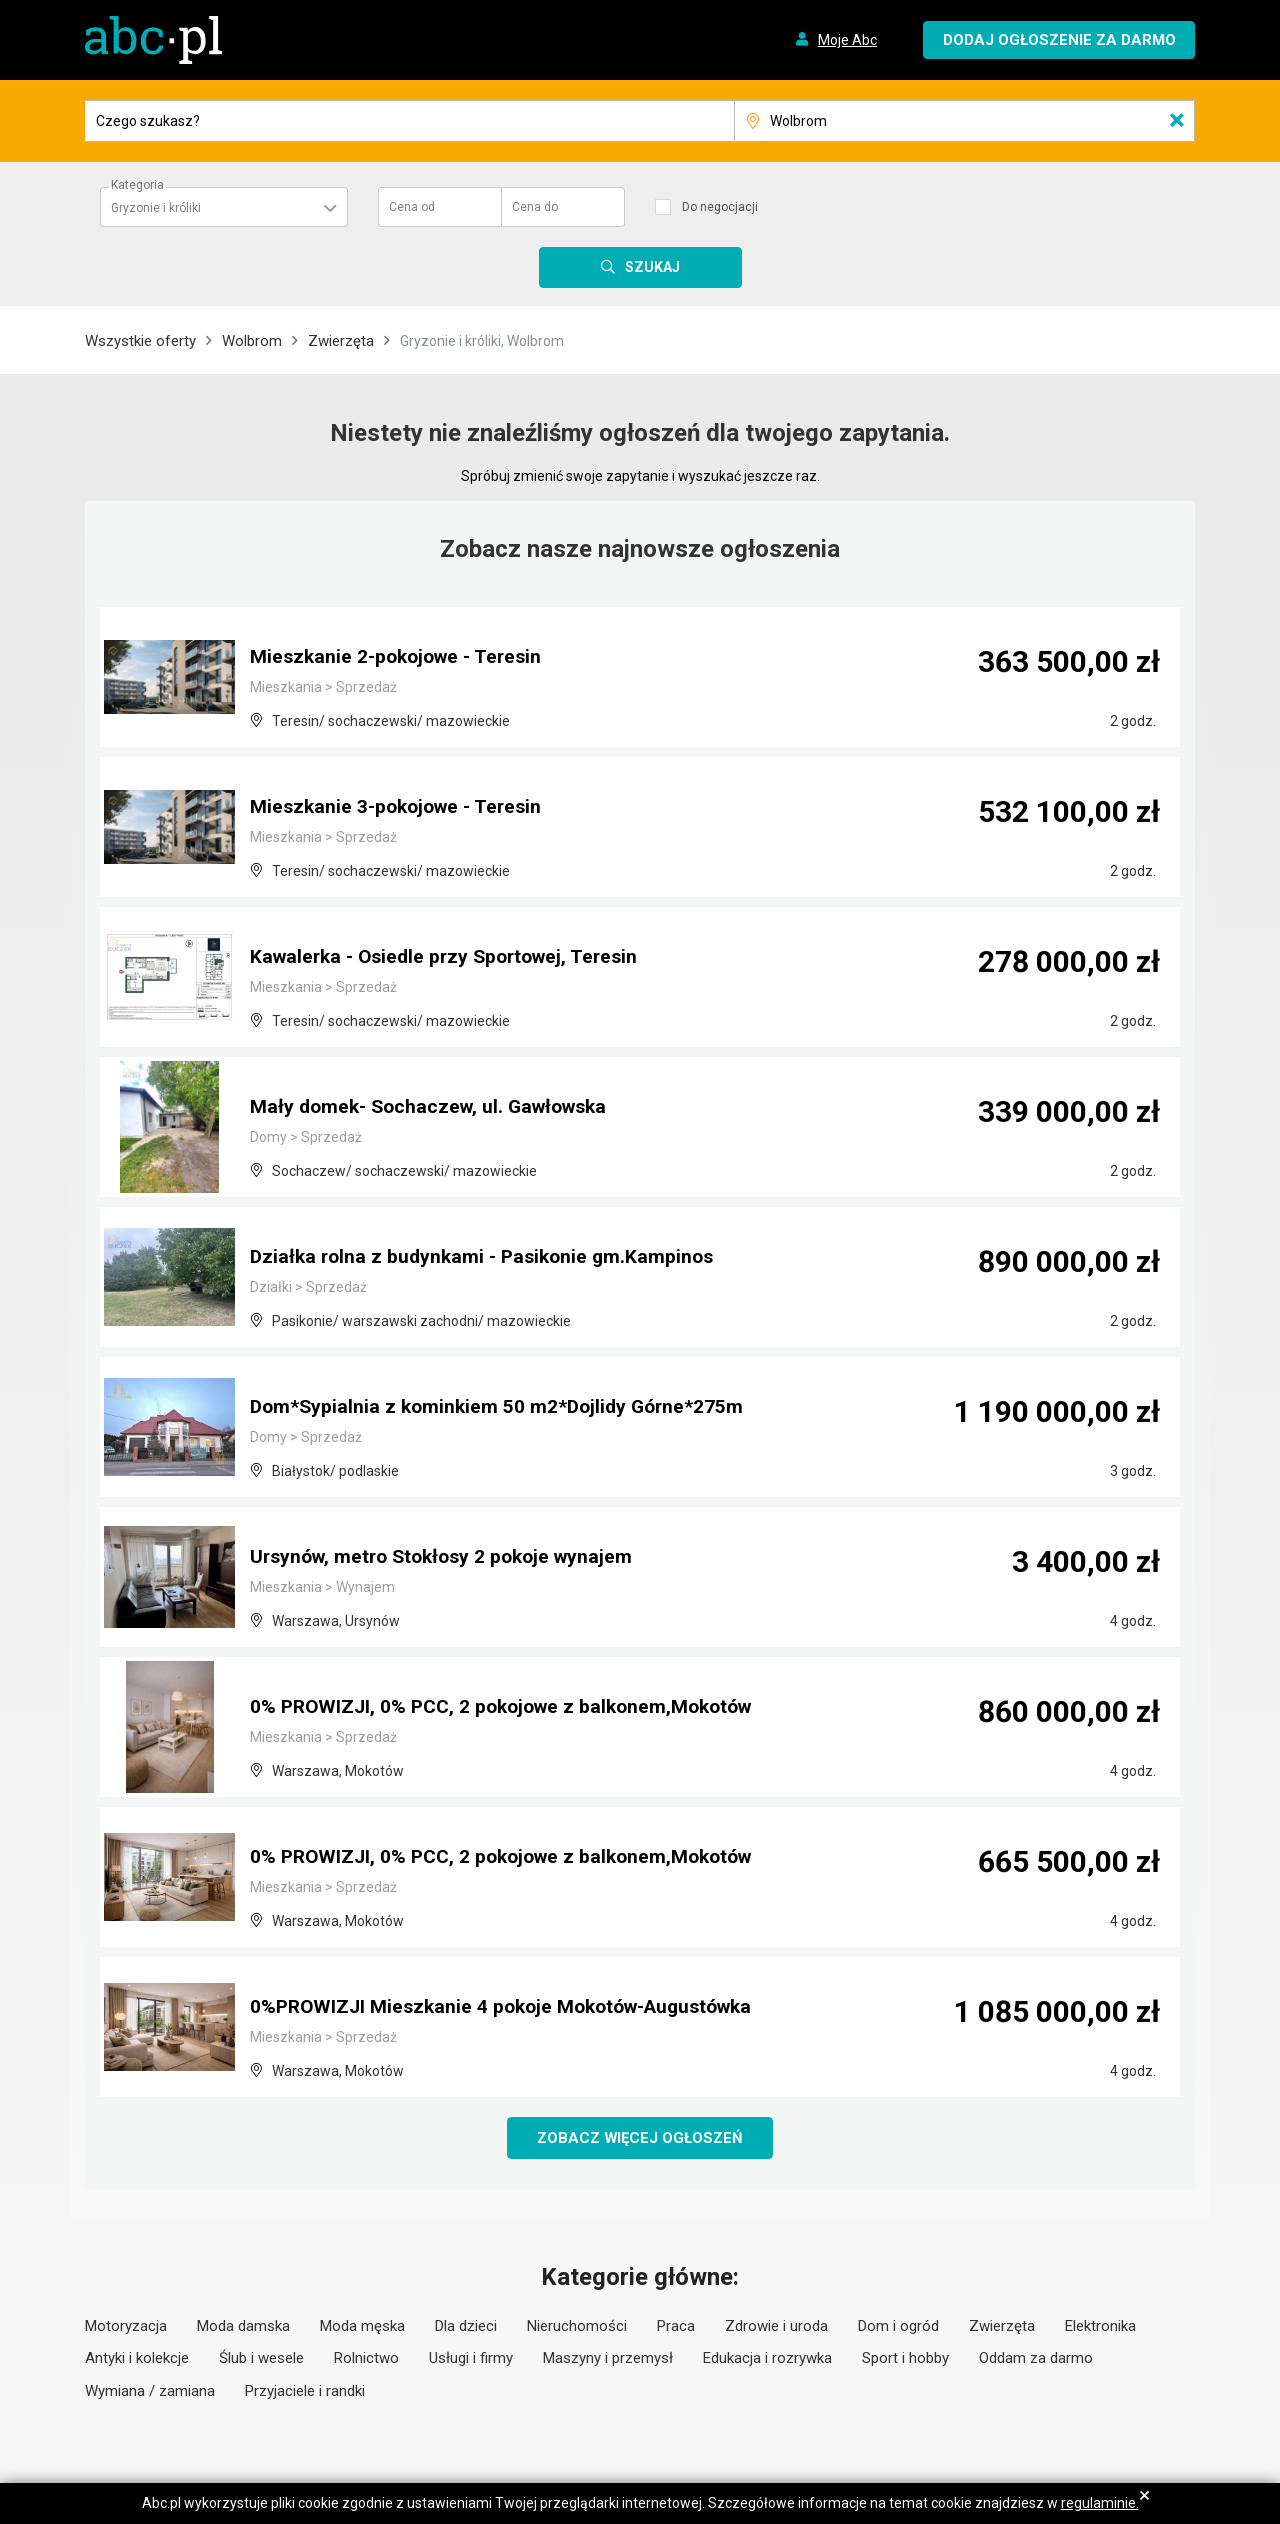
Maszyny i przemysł (608, 2359)
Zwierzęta (341, 341)
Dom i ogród (898, 2327)
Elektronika (1100, 2327)
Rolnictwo (366, 2359)
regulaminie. (1100, 2503)
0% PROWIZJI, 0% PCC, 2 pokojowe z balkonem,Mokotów (511, 1708)
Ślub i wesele (261, 2359)
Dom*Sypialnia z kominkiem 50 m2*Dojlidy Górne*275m (502, 1408)
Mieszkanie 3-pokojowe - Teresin (401, 808)
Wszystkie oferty (140, 341)
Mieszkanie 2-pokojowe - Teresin (401, 658)
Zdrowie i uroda (776, 2327)
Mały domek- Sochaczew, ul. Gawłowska (436, 1108)
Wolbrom (252, 341)
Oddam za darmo (1036, 2359)
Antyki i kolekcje (137, 2359)
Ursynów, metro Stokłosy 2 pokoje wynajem (449, 1558)
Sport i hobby (905, 2359)
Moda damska (243, 2327)
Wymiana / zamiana (150, 2392)
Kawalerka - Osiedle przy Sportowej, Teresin (452, 958)
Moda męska (362, 2327)
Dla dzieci (466, 2327)
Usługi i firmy (471, 2359)
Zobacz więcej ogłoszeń (640, 2138)
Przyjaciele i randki (305, 2392)
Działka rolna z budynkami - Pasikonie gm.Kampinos (488, 1258)
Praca (676, 2327)
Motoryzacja (126, 2327)
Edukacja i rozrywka (767, 2359)
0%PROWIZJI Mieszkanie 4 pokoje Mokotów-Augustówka (512, 2008)
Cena (412, 207)
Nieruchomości (577, 2327)
